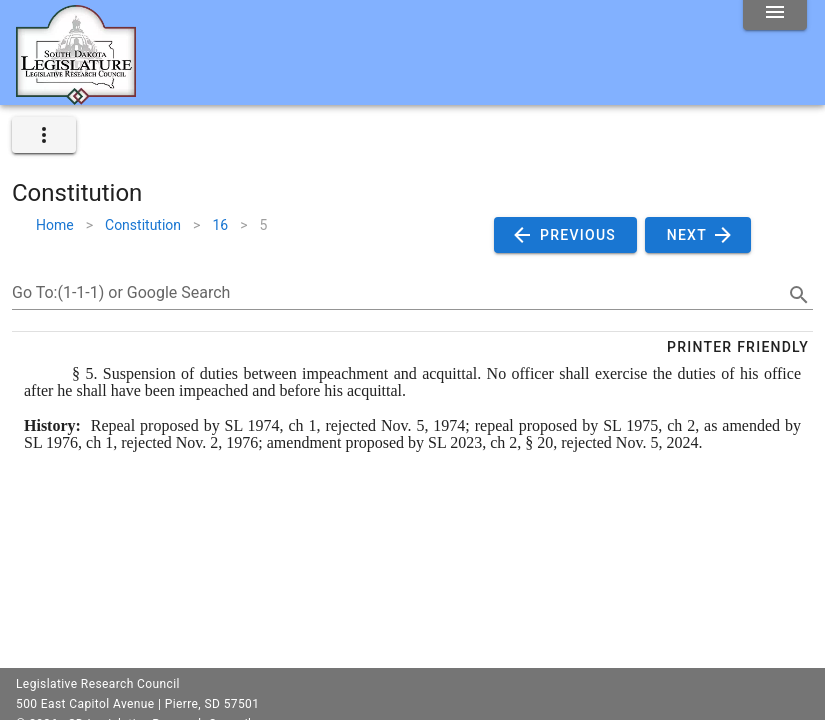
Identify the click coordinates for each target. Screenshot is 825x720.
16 (220, 225)
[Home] (76, 97)
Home (55, 225)
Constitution (143, 225)
